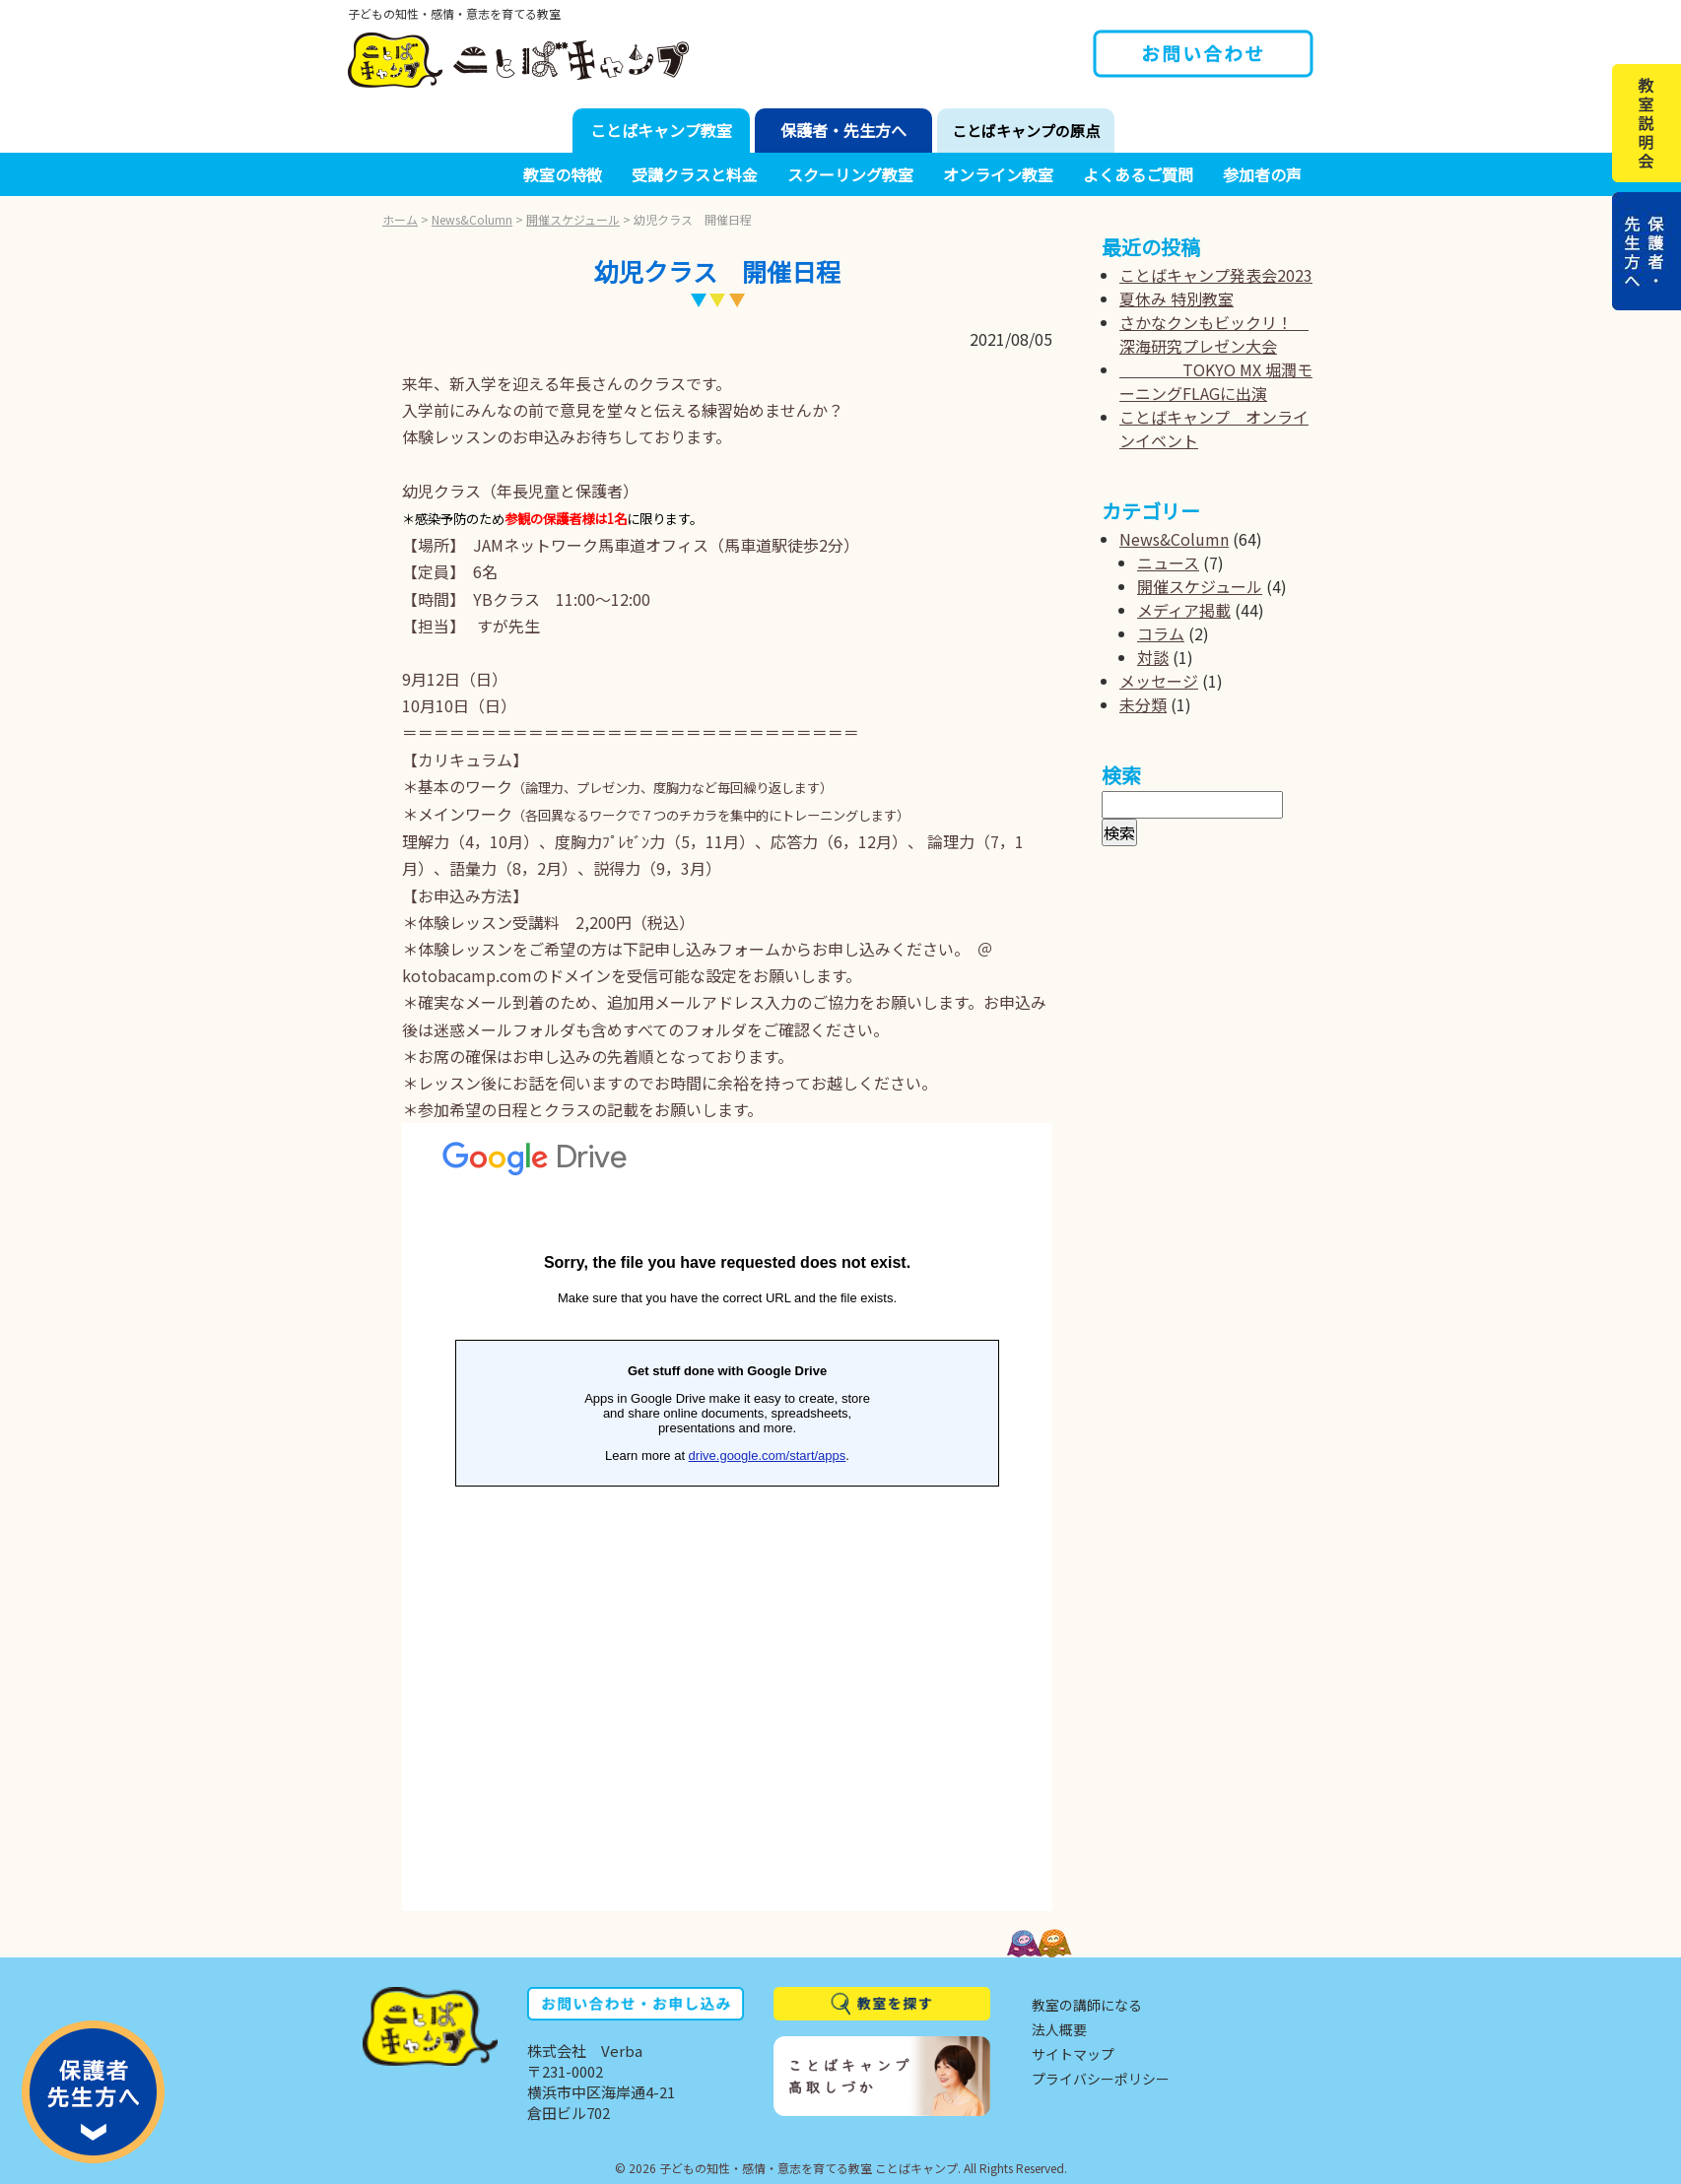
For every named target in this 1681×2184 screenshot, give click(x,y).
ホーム (400, 219)
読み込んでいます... (727, 1517)
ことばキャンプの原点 (1026, 130)
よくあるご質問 (1138, 174)
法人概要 (1059, 2029)
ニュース (1168, 562)
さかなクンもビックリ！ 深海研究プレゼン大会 (1214, 334)
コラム (1160, 633)
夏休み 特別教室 (1176, 298)
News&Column (472, 219)
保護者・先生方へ (843, 130)
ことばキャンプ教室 (661, 130)
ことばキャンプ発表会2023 (1215, 275)
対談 (1153, 657)
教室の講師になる (1087, 2005)
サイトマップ (1073, 2054)
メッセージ (1158, 681)
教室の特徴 (562, 174)
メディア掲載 (1184, 610)
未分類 (1143, 704)
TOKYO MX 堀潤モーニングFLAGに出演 (1215, 381)
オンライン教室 (998, 174)
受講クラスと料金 (695, 174)
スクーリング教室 (850, 174)
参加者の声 (1262, 174)
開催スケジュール (573, 219)
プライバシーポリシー (1101, 2078)
